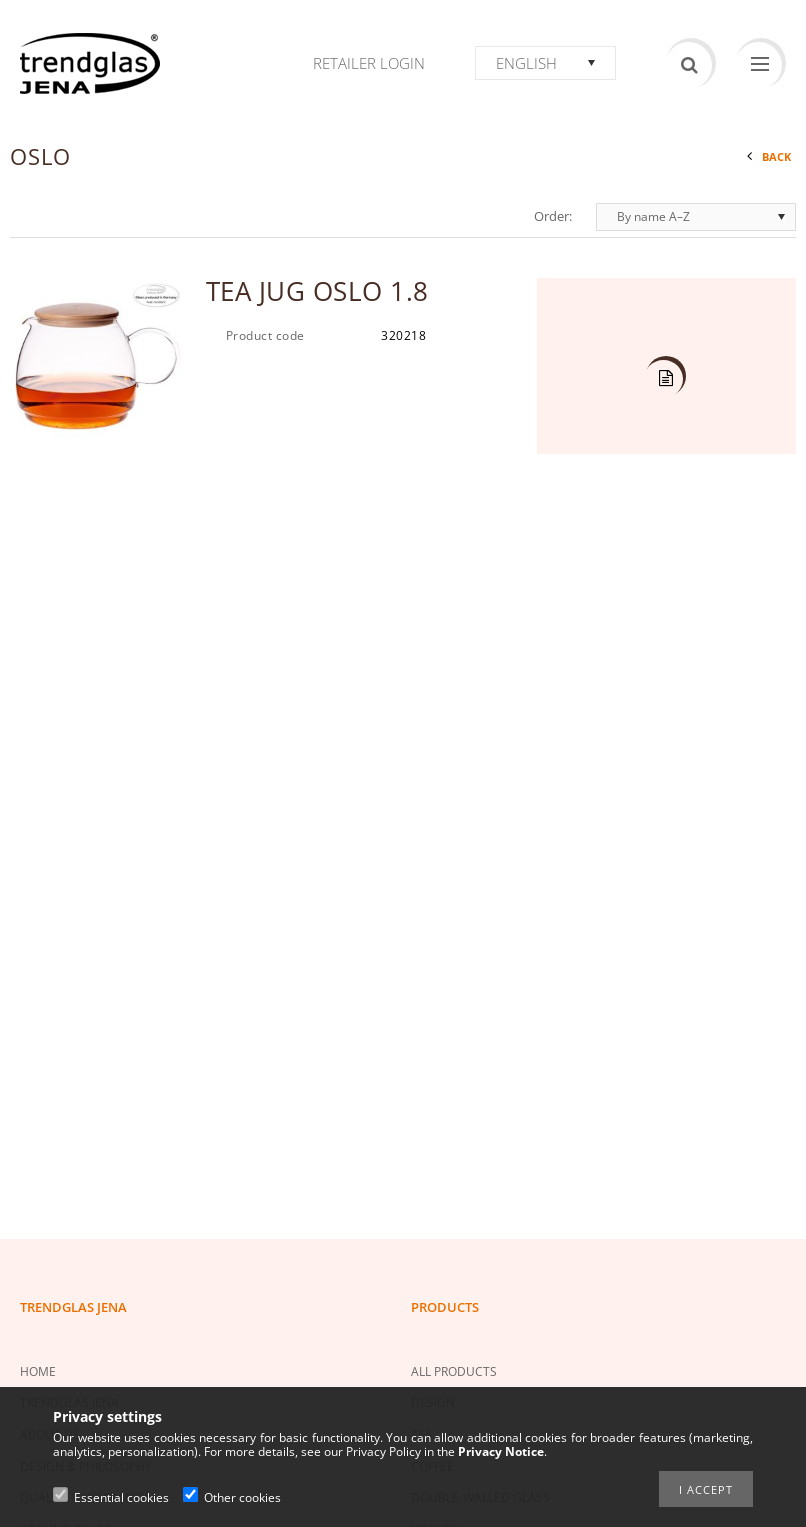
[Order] (696, 217)
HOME (38, 1371)
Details (663, 379)
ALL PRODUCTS (454, 1371)
